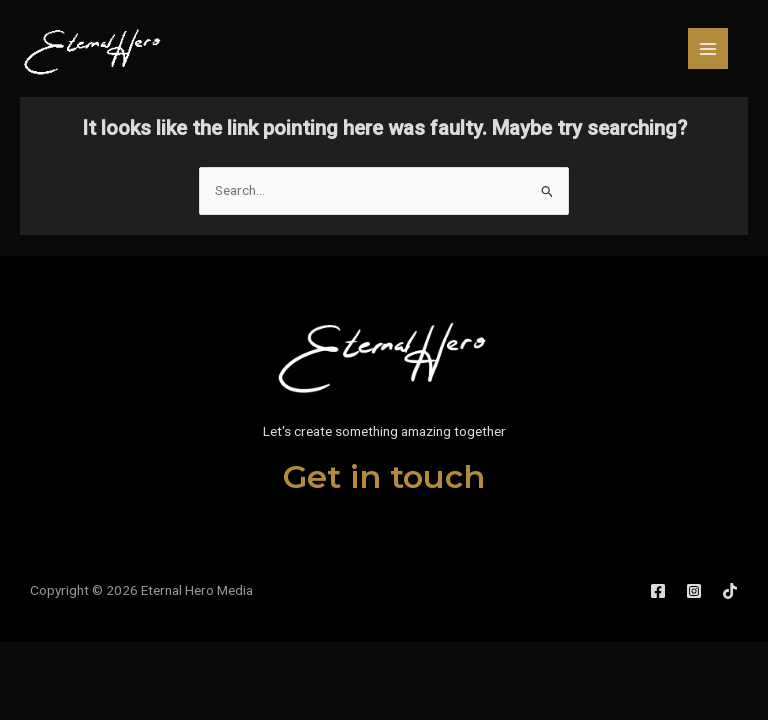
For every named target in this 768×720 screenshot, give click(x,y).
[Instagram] (694, 591)
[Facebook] (658, 591)
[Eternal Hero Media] (93, 48)
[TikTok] (730, 591)
